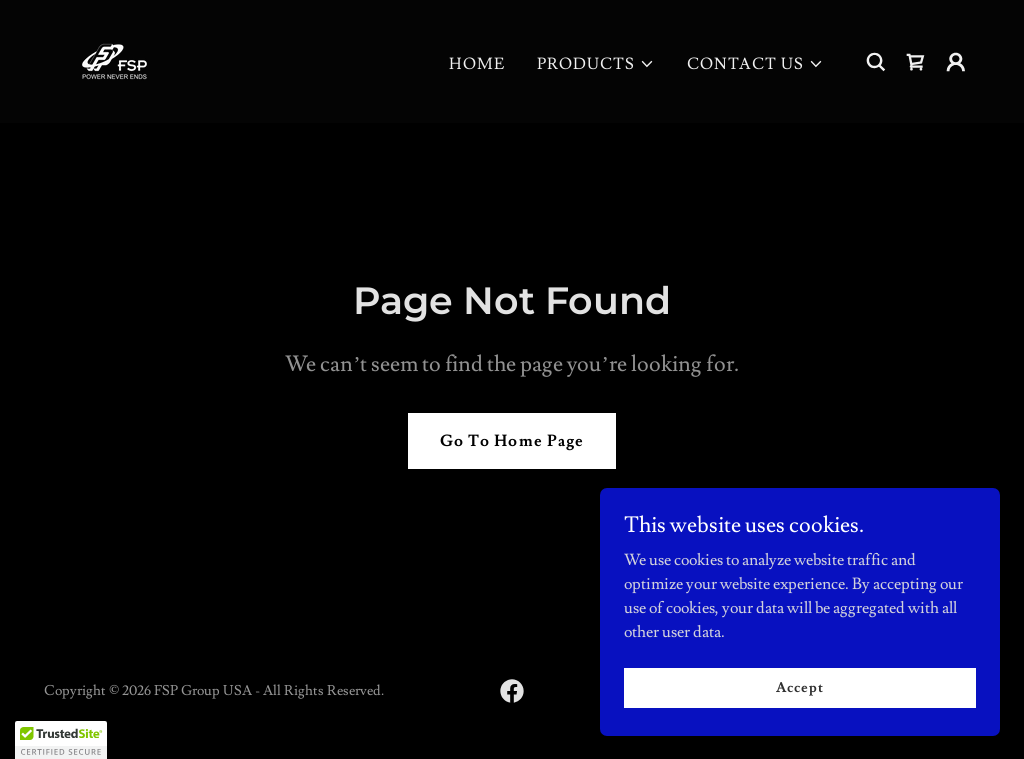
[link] (114, 58)
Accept (799, 687)
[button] (596, 64)
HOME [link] (477, 64)
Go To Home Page (511, 441)
